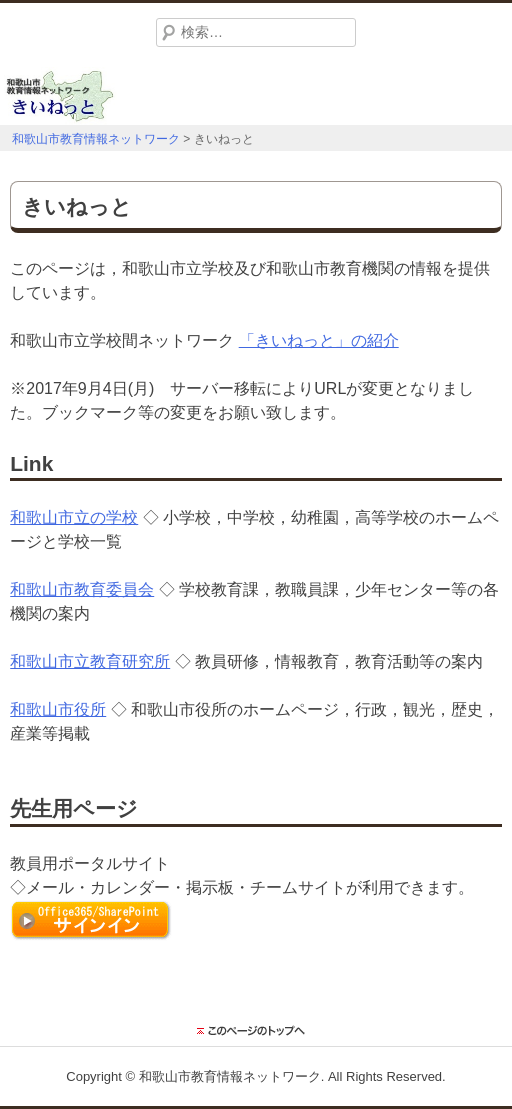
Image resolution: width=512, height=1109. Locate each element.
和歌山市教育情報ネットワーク (230, 1076)
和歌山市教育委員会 (82, 589)
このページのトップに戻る (256, 1031)
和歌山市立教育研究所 (90, 661)
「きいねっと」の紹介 (319, 340)
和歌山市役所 (58, 709)
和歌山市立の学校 (74, 517)
